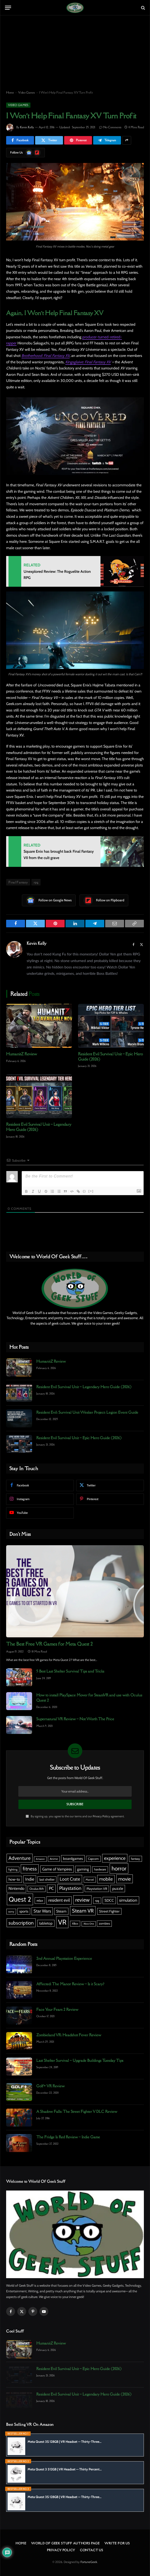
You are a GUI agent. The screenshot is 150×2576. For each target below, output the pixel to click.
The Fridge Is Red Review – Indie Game (68, 2137)
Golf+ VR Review (50, 2086)
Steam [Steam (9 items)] (61, 1911)
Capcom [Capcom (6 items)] (93, 1859)
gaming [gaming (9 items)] (83, 1869)
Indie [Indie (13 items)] (29, 1879)
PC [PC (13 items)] (51, 1888)
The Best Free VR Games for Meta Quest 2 (49, 1644)
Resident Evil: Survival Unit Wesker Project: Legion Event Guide (87, 1412)
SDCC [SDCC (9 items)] (109, 1900)
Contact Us (91, 2550)
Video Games (26, 92)
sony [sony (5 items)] (11, 1911)
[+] (92, 1191)
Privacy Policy (101, 1816)
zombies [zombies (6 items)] (104, 1923)
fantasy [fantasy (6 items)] (135, 1859)
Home (10, 92)
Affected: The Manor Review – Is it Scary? (70, 1983)
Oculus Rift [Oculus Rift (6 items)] (36, 1889)
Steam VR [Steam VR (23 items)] (83, 1911)
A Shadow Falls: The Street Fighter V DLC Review (76, 2111)
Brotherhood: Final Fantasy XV (45, 355)
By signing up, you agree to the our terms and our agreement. (75, 1816)
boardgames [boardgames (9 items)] (73, 1858)
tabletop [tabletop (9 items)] (46, 1923)
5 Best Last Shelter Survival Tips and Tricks (70, 1671)
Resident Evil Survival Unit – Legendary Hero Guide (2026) (38, 1127)
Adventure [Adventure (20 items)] (19, 1858)
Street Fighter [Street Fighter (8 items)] (109, 1911)
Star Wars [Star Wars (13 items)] (42, 1911)
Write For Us (117, 2543)
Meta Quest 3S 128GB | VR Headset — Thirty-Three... (64, 2441)
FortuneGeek (88, 2562)
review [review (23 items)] (82, 1900)
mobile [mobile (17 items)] (106, 1879)
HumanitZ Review (21, 1054)
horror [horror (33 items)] (119, 1868)
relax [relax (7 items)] (40, 1900)
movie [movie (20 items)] (124, 1879)
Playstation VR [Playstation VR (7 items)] (97, 1889)
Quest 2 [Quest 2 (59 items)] (20, 1899)
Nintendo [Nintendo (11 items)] (16, 1888)
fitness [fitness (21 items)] (30, 1869)
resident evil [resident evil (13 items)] (59, 1900)
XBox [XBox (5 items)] (75, 1923)
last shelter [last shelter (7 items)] (46, 1879)
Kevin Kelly (27, 127)
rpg (36, 882)
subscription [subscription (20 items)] (21, 1923)
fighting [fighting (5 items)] (12, 1869)
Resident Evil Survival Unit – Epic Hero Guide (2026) (110, 1057)
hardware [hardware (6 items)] (100, 1869)
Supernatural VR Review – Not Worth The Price (75, 1718)
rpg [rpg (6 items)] (97, 1900)
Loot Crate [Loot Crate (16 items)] (70, 1879)
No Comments (110, 127)
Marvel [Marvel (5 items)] (90, 1879)
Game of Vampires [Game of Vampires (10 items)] (57, 1869)
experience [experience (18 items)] (114, 1858)
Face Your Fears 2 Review (57, 2009)
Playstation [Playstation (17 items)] (70, 1888)
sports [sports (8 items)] (23, 1911)
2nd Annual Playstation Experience (64, 1958)
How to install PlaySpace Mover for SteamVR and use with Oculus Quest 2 (89, 1697)
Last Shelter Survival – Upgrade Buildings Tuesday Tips (79, 2060)
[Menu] (8, 7)
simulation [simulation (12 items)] (128, 1900)
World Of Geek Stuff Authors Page (65, 2543)
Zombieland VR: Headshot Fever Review (68, 2035)
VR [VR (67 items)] (62, 1922)
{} (85, 1191)
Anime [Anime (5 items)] (54, 1859)
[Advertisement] (75, 53)
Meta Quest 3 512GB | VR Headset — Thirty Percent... (65, 2469)
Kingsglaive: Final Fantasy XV (88, 362)
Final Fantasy (18, 882)
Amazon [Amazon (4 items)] (40, 1859)
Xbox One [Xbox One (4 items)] (88, 1923)
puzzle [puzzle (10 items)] (117, 1888)
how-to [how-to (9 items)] (14, 1879)
